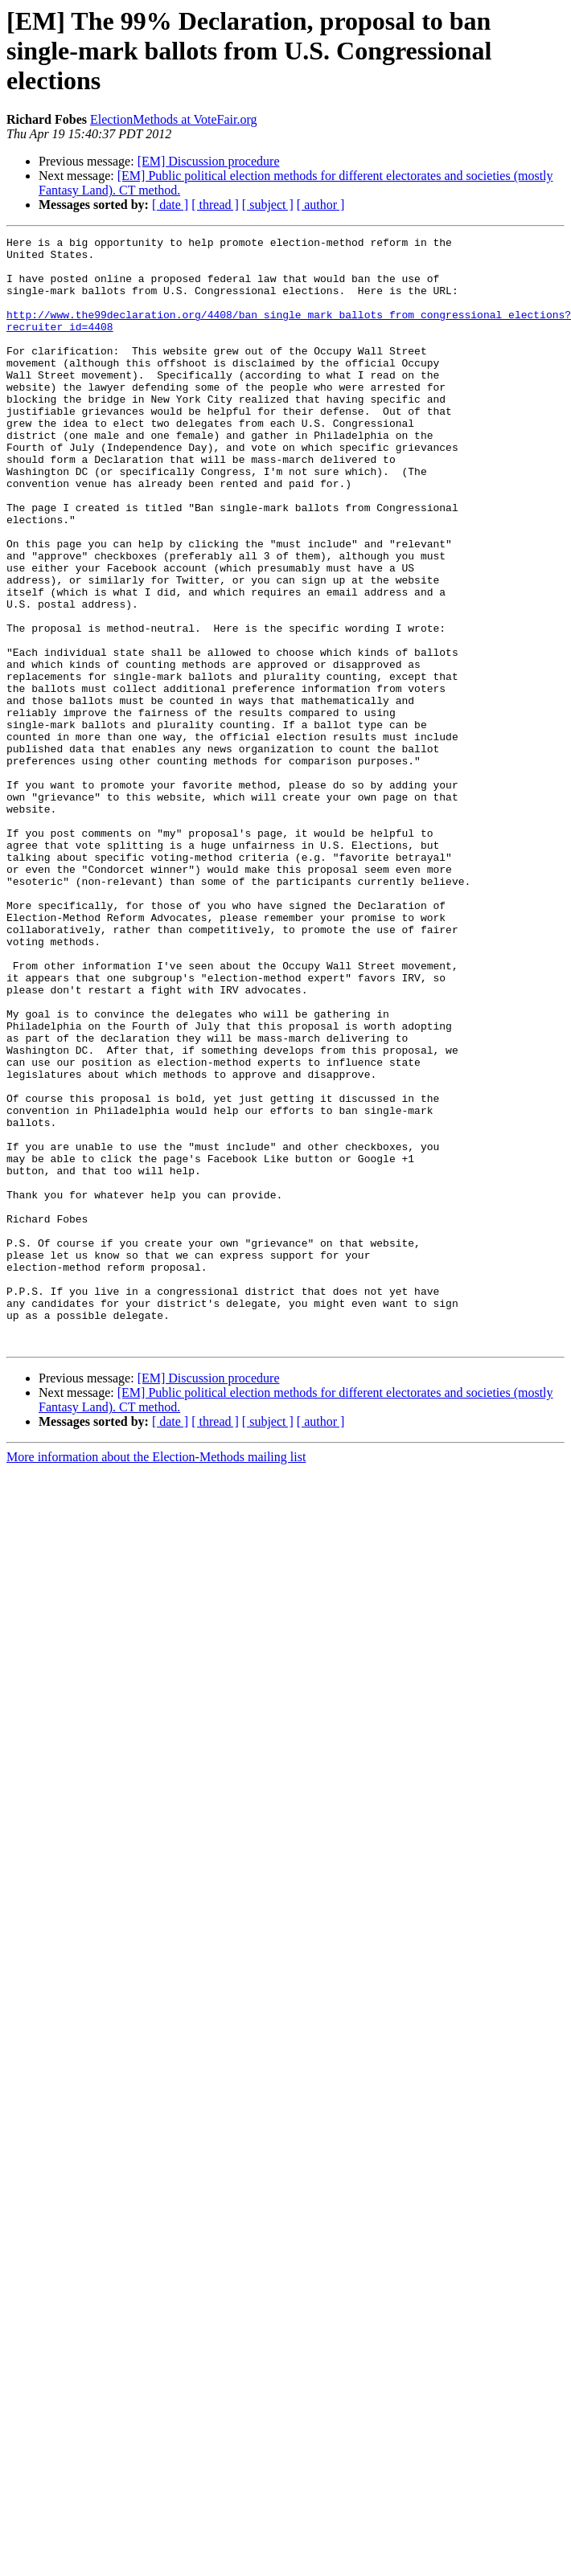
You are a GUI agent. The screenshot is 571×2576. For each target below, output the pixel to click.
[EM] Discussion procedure (209, 161)
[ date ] (170, 204)
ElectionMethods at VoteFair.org (173, 119)
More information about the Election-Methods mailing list (156, 1678)
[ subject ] (268, 204)
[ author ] (321, 204)
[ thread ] (215, 204)
